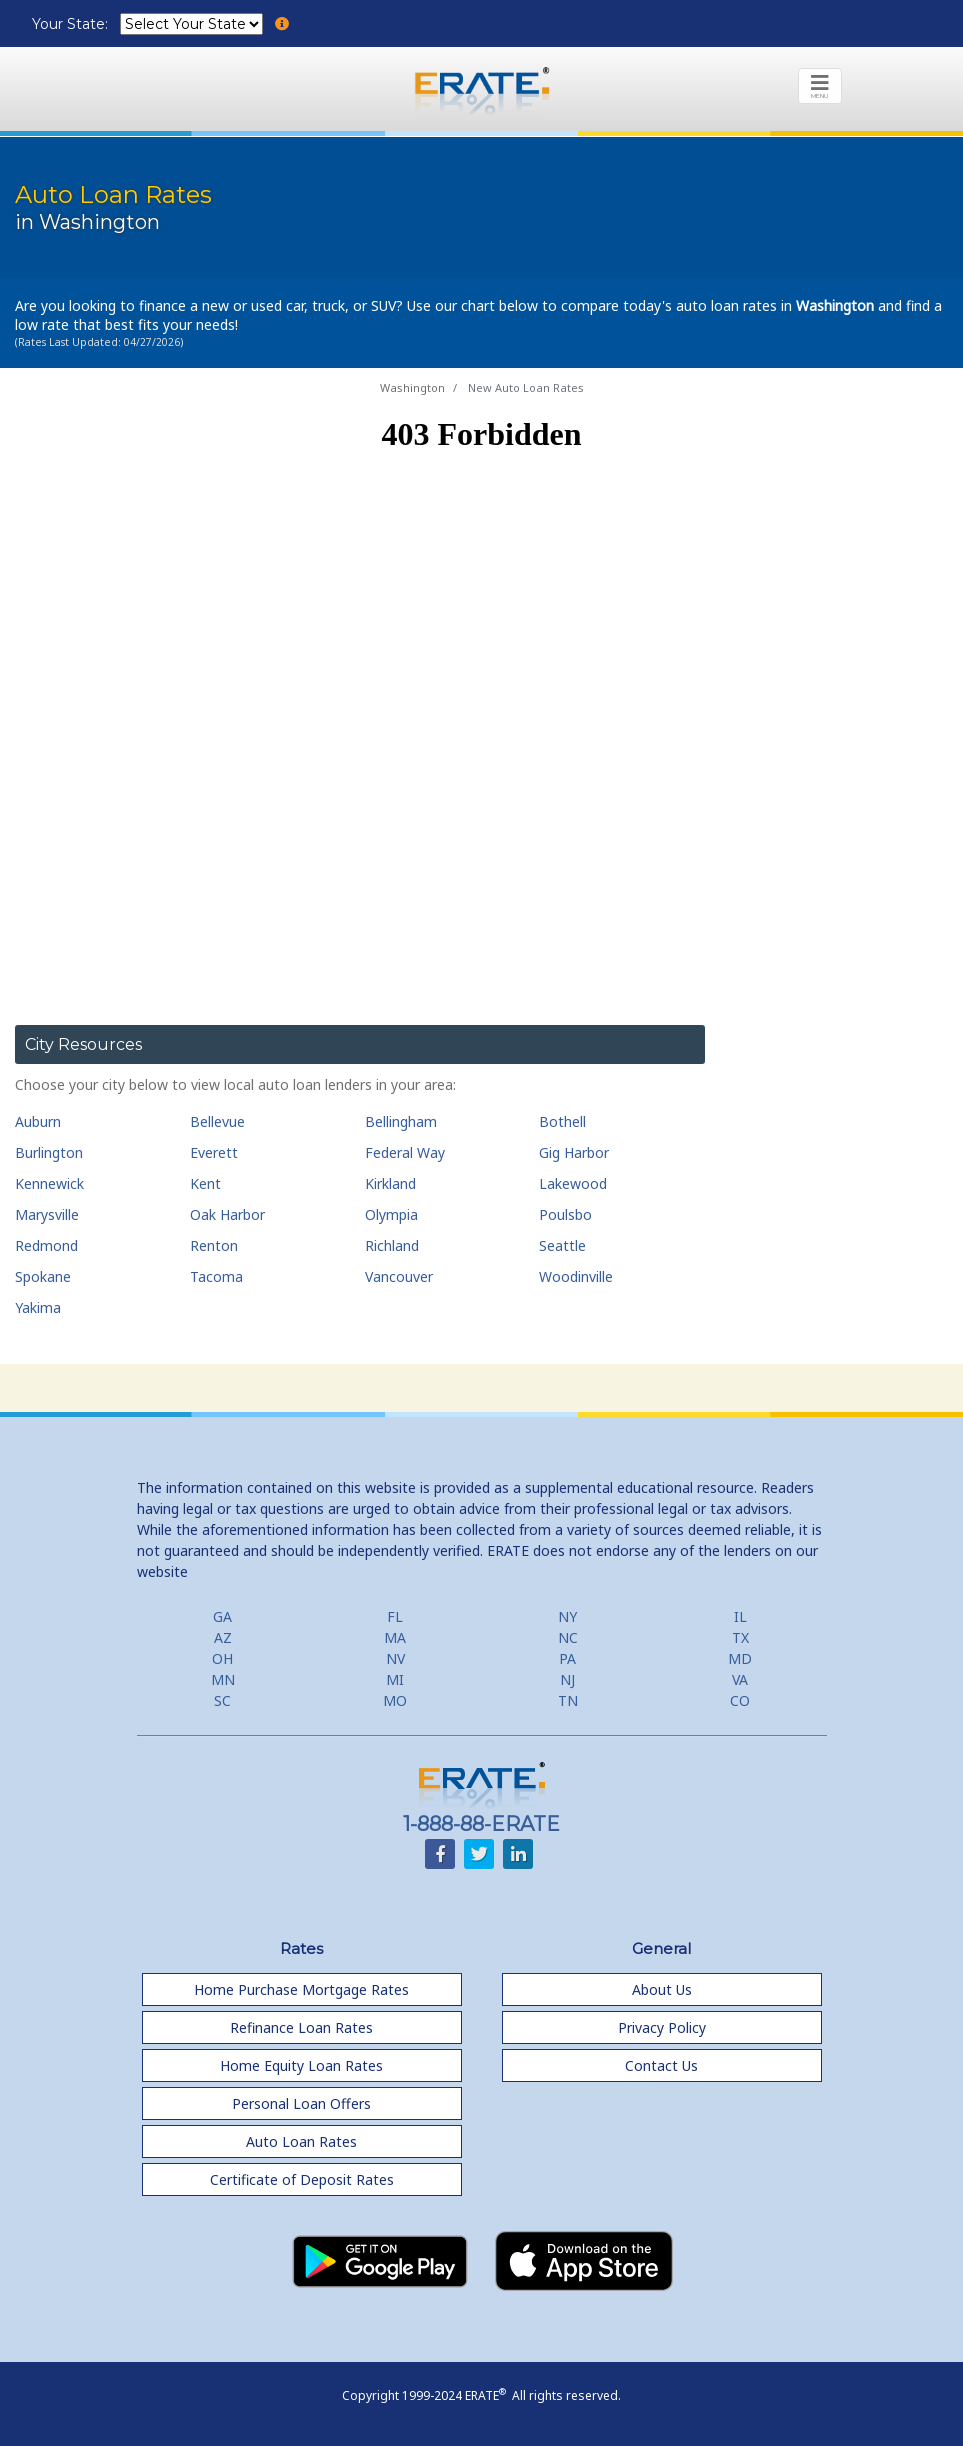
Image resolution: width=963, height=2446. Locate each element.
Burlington (49, 1152)
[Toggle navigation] (820, 86)
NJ (567, 1679)
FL (395, 1616)
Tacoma (216, 1276)
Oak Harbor (227, 1214)
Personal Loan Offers (301, 2103)
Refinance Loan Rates (301, 2027)
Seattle (562, 1245)
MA (395, 1637)
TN (568, 1700)
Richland (392, 1245)
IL (740, 1616)
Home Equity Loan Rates (301, 2065)
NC (568, 1637)
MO (395, 1700)
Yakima (38, 1307)
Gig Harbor (574, 1152)
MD (740, 1658)
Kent (205, 1183)
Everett (214, 1152)
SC (222, 1700)
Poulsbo (565, 1214)
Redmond (46, 1245)
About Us (662, 1989)
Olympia (391, 1214)
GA (222, 1616)
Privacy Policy (662, 2027)
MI (395, 1679)
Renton (214, 1245)
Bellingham (401, 1121)
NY (567, 1616)
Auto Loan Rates (301, 2141)
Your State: (72, 24)
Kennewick (49, 1183)
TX (740, 1637)
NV (395, 1658)
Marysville (47, 1214)
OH (222, 1658)
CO (740, 1700)
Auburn (38, 1121)
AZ (223, 1637)
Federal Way (405, 1152)
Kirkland (390, 1183)
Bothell (562, 1121)
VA (740, 1679)
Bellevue (217, 1121)
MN (223, 1679)
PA (567, 1658)
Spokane (43, 1276)
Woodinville (576, 1276)
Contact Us (661, 2065)
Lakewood (573, 1183)
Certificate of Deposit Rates (302, 2179)
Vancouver (399, 1276)
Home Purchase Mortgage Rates (301, 1989)
